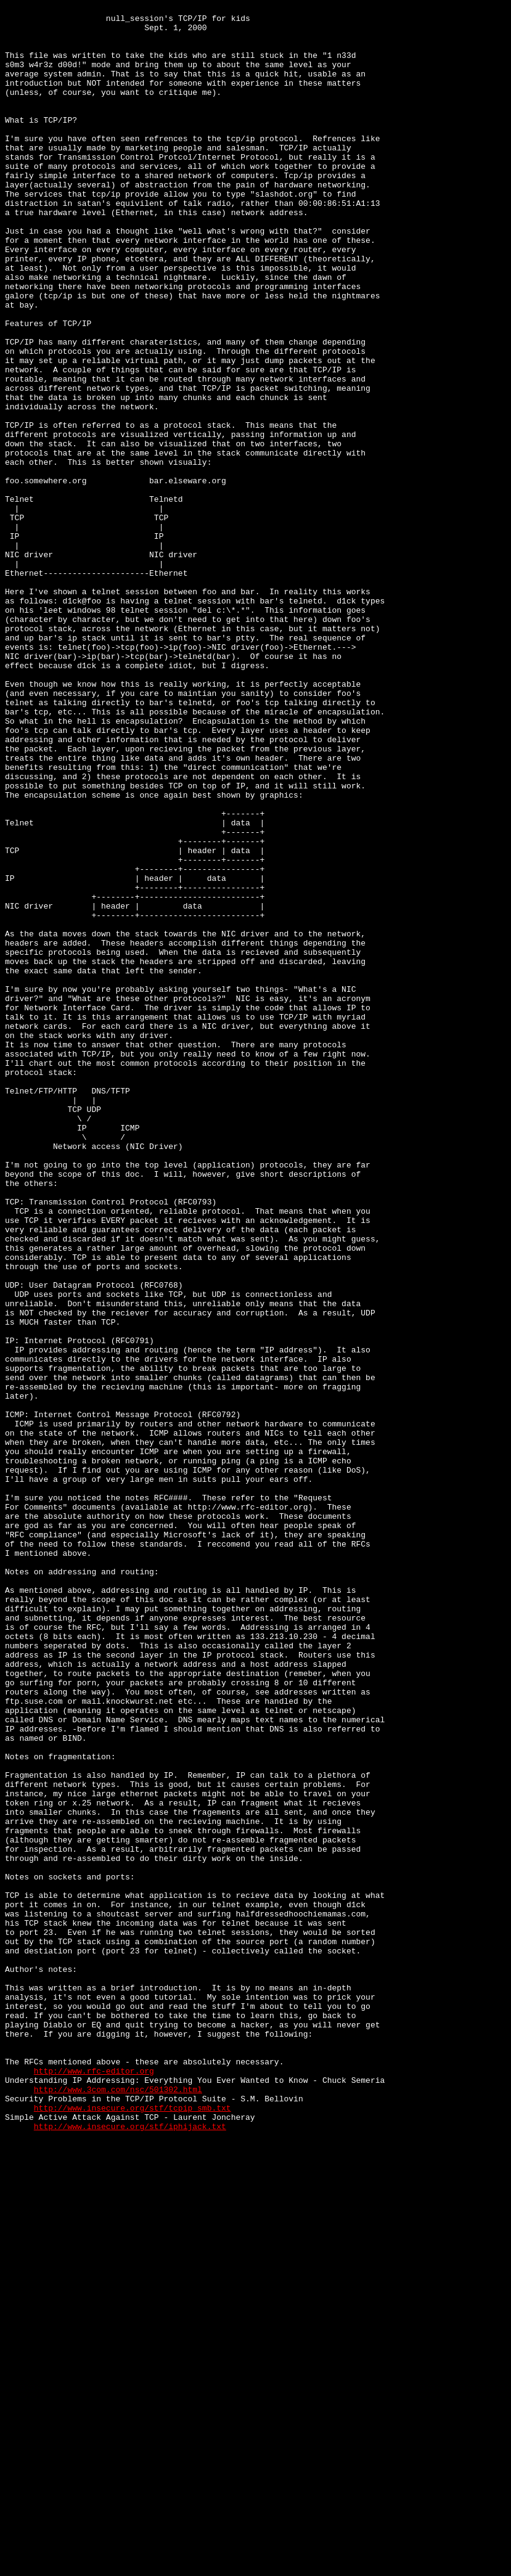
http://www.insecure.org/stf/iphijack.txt (130, 2551)
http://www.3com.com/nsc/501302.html (118, 2507)
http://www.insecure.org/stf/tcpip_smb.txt (132, 2529)
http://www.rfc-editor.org (94, 2484)
